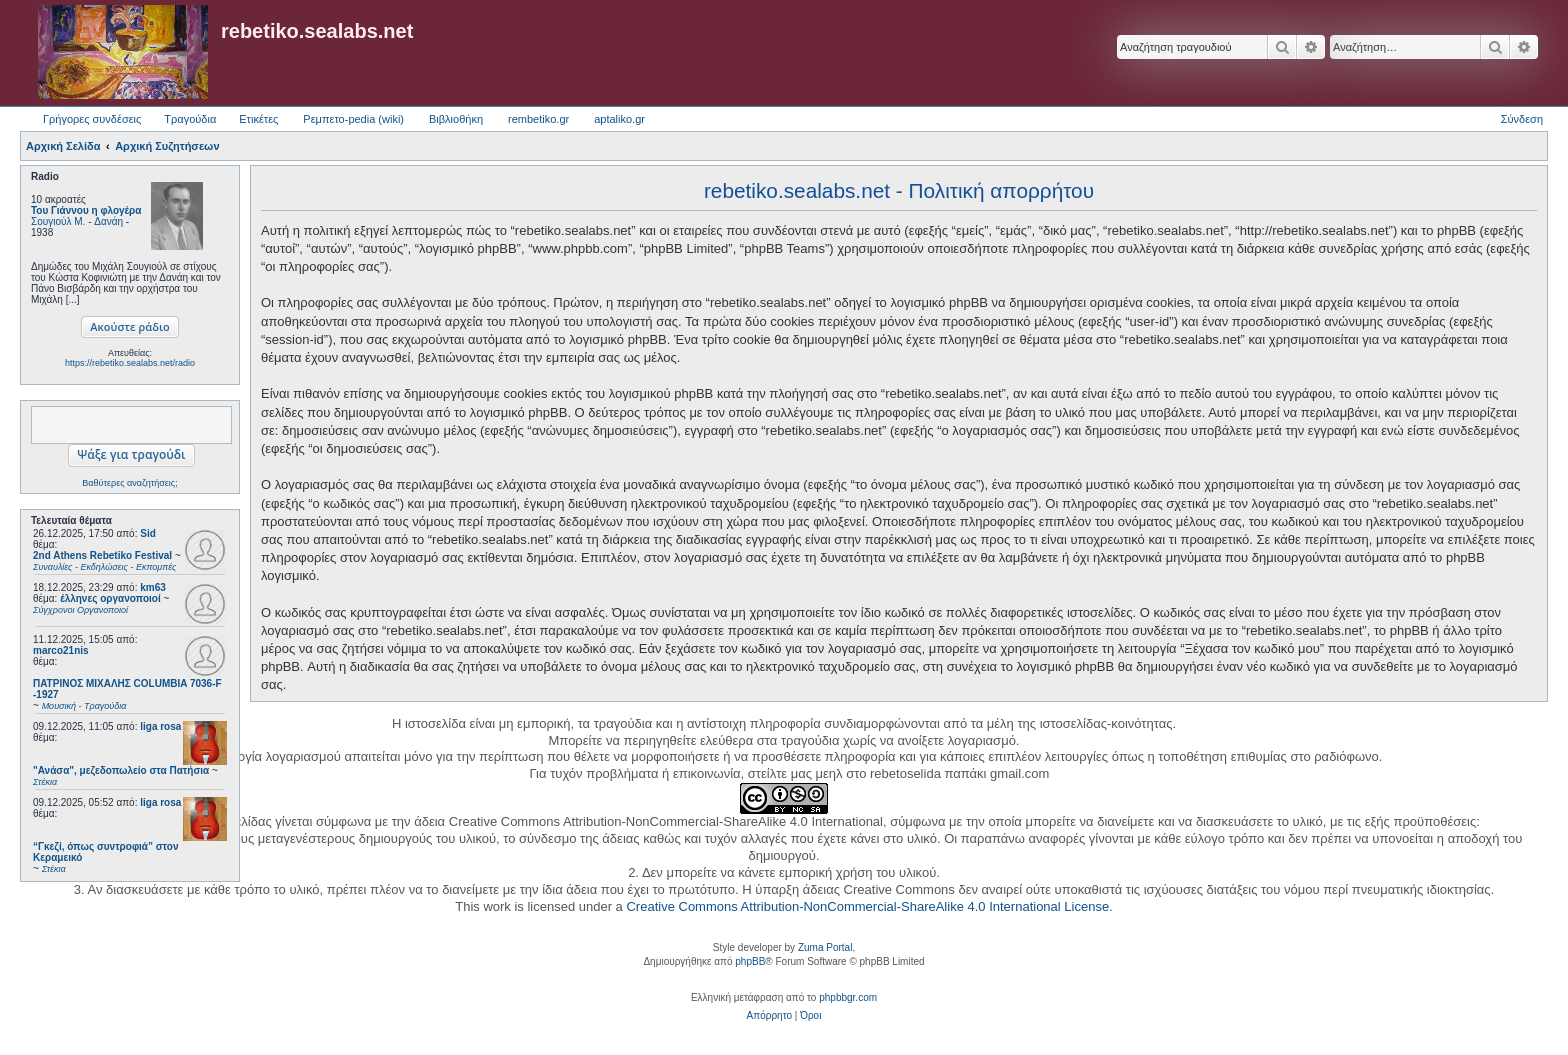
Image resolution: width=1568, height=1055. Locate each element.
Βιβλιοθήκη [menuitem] (456, 119)
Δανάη (108, 221)
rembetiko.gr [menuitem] (538, 119)
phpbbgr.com (848, 997)
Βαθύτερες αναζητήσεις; (129, 483)
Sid (148, 533)
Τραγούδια (190, 119)
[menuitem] (769, 1016)
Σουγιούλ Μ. (58, 221)
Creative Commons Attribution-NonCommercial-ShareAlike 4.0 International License (867, 906)
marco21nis (61, 650)
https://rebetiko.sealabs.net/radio (130, 363)
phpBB (750, 961)
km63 (153, 587)
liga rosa (160, 726)
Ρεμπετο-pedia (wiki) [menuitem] (353, 119)
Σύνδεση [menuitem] (1522, 119)
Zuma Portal (825, 947)
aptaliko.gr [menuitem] (619, 119)
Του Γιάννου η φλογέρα (86, 210)
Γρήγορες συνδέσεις (92, 119)
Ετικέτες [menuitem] (258, 119)
